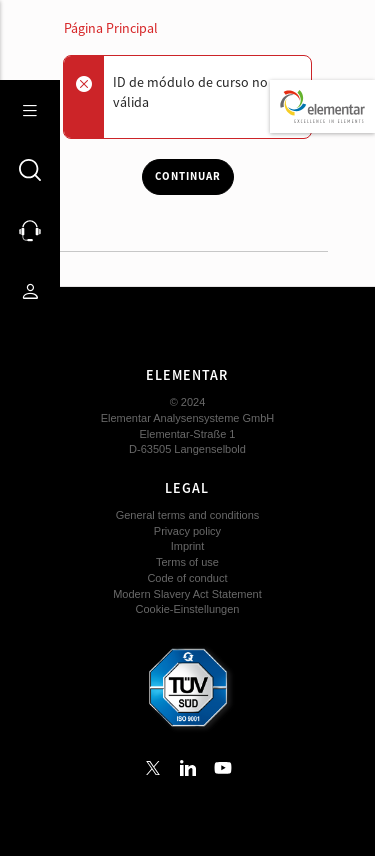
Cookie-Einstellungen (188, 609)
